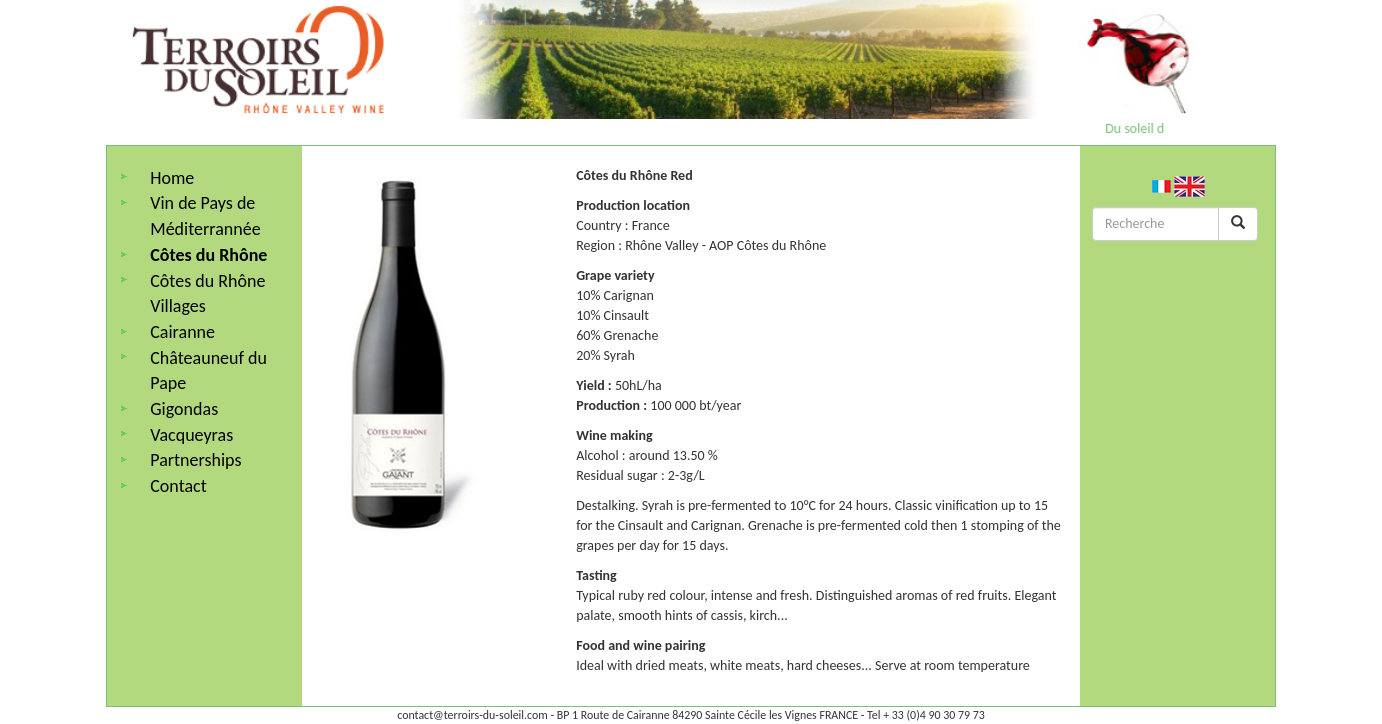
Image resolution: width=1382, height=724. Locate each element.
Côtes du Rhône (208, 255)
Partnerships (195, 460)
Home (172, 178)
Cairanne (182, 332)
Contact (178, 486)
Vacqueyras (191, 435)
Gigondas (184, 409)
